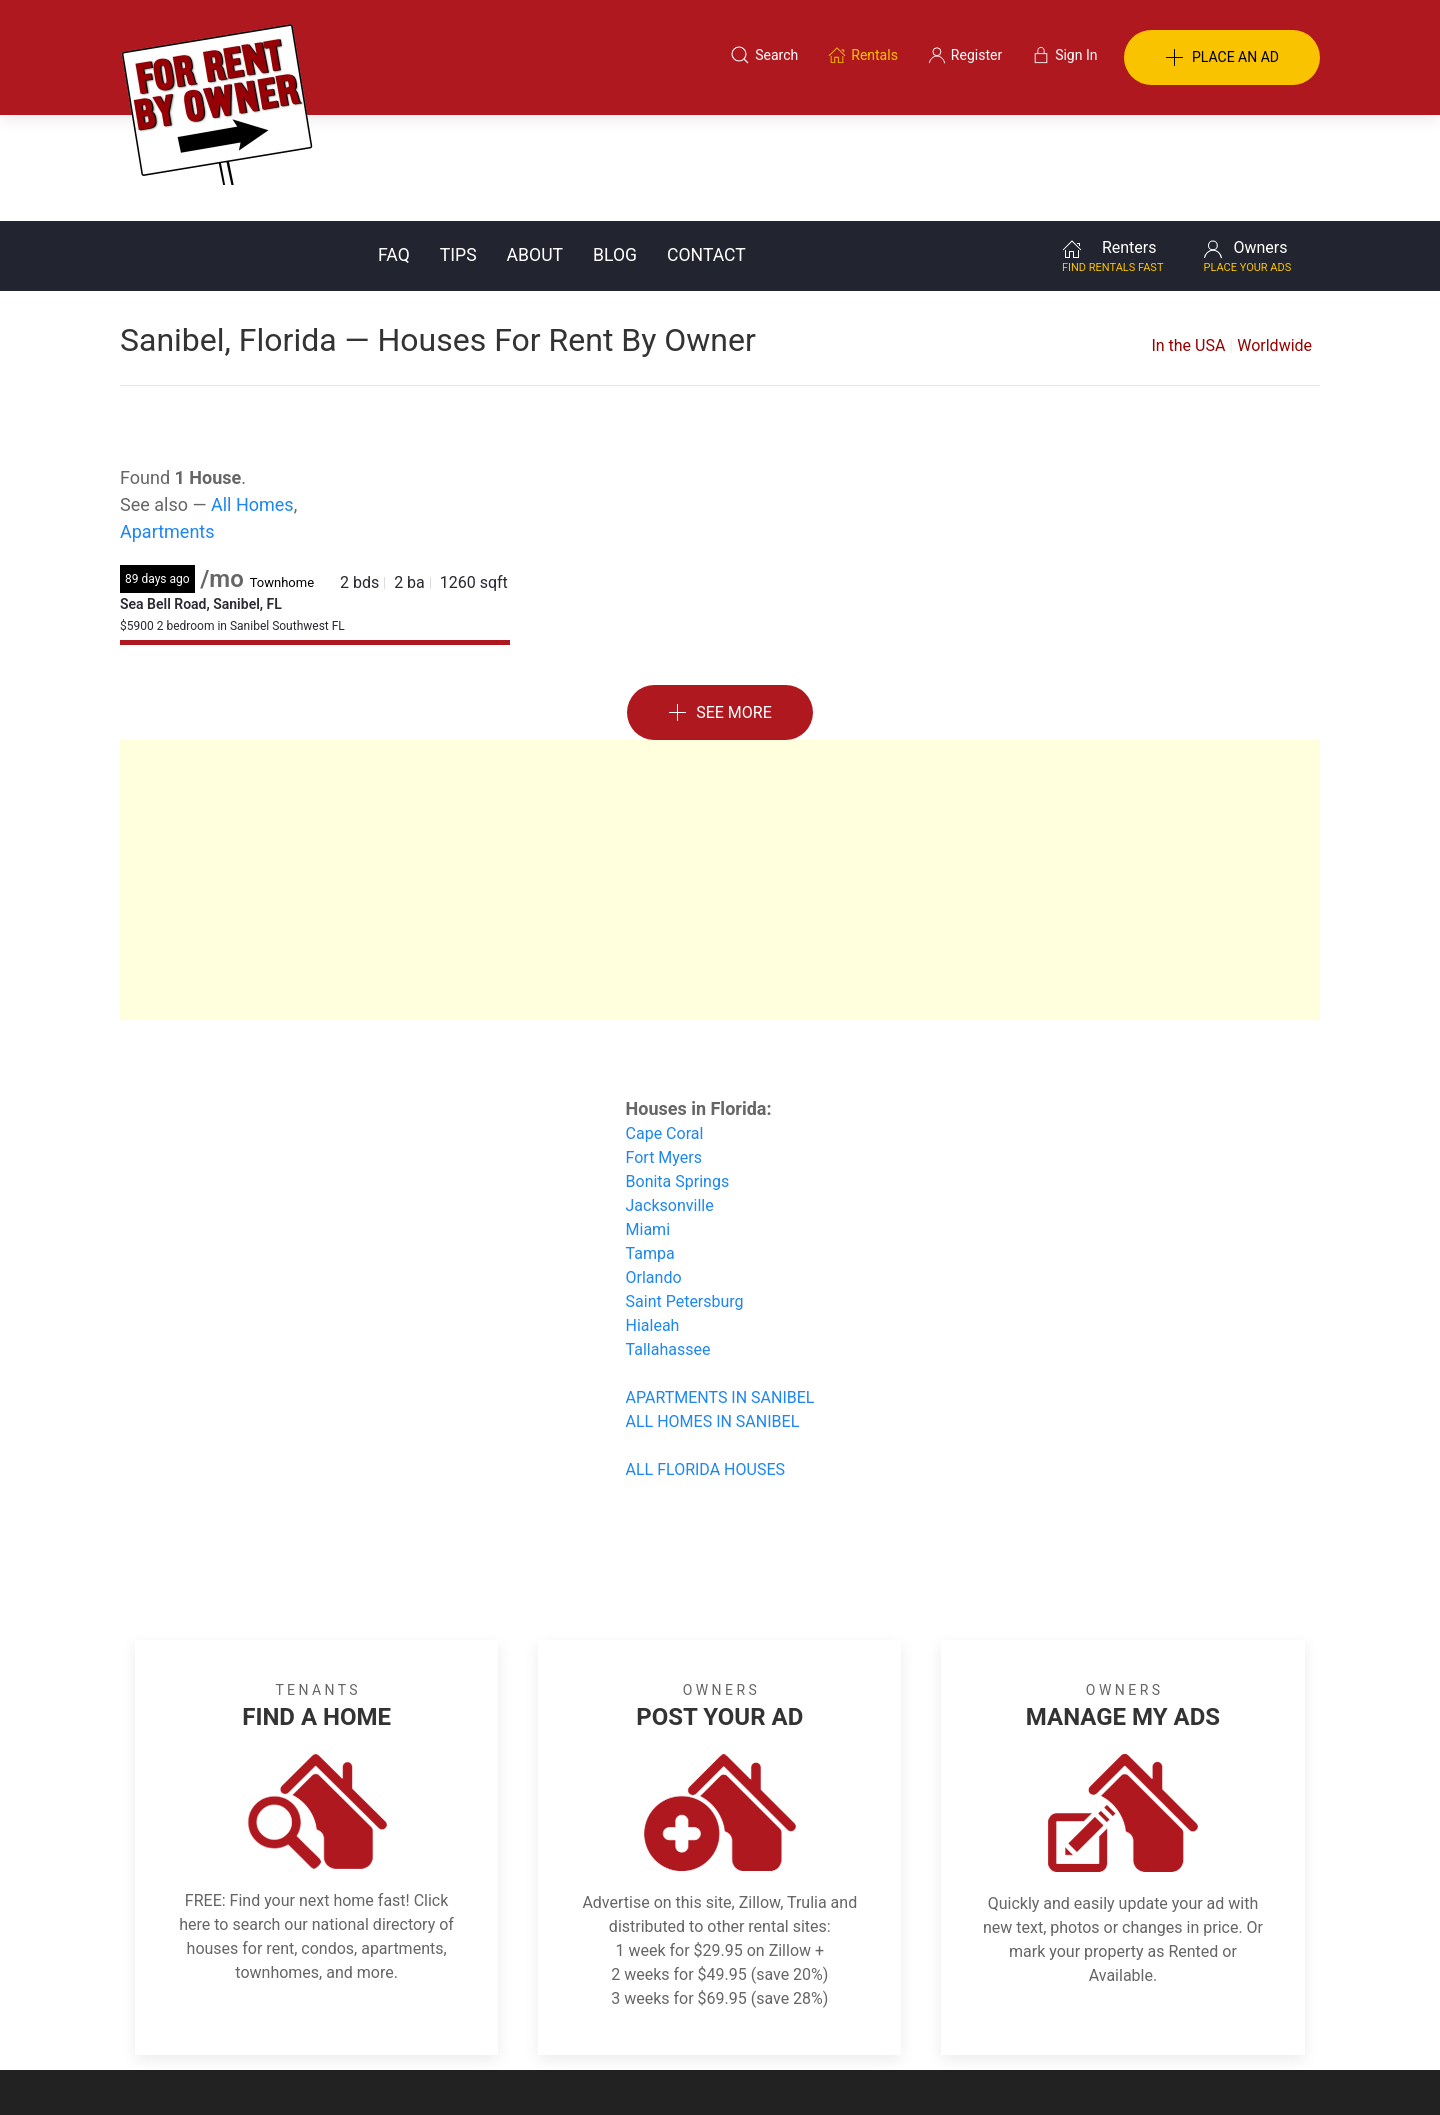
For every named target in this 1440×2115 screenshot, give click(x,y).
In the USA (1188, 239)
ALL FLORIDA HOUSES (705, 1363)
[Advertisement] (720, 774)
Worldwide (1274, 239)
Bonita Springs (678, 1075)
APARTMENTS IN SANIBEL (720, 1291)
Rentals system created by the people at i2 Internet (1035, 2069)
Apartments (167, 425)
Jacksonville (670, 1099)
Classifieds (393, 2018)
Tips (458, 149)
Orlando (654, 1171)
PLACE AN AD (1222, 58)
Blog (615, 149)
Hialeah (653, 1219)
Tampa (650, 1147)
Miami (648, 1123)
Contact (706, 149)
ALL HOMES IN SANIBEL (713, 1315)
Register (1055, 2018)
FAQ (394, 149)
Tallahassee (668, 1243)
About (535, 149)
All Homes (252, 398)
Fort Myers (664, 1051)
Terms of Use (513, 2018)
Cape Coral (665, 1027)
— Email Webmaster (1258, 2069)
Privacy (734, 2018)
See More (720, 607)
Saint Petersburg (685, 1195)
